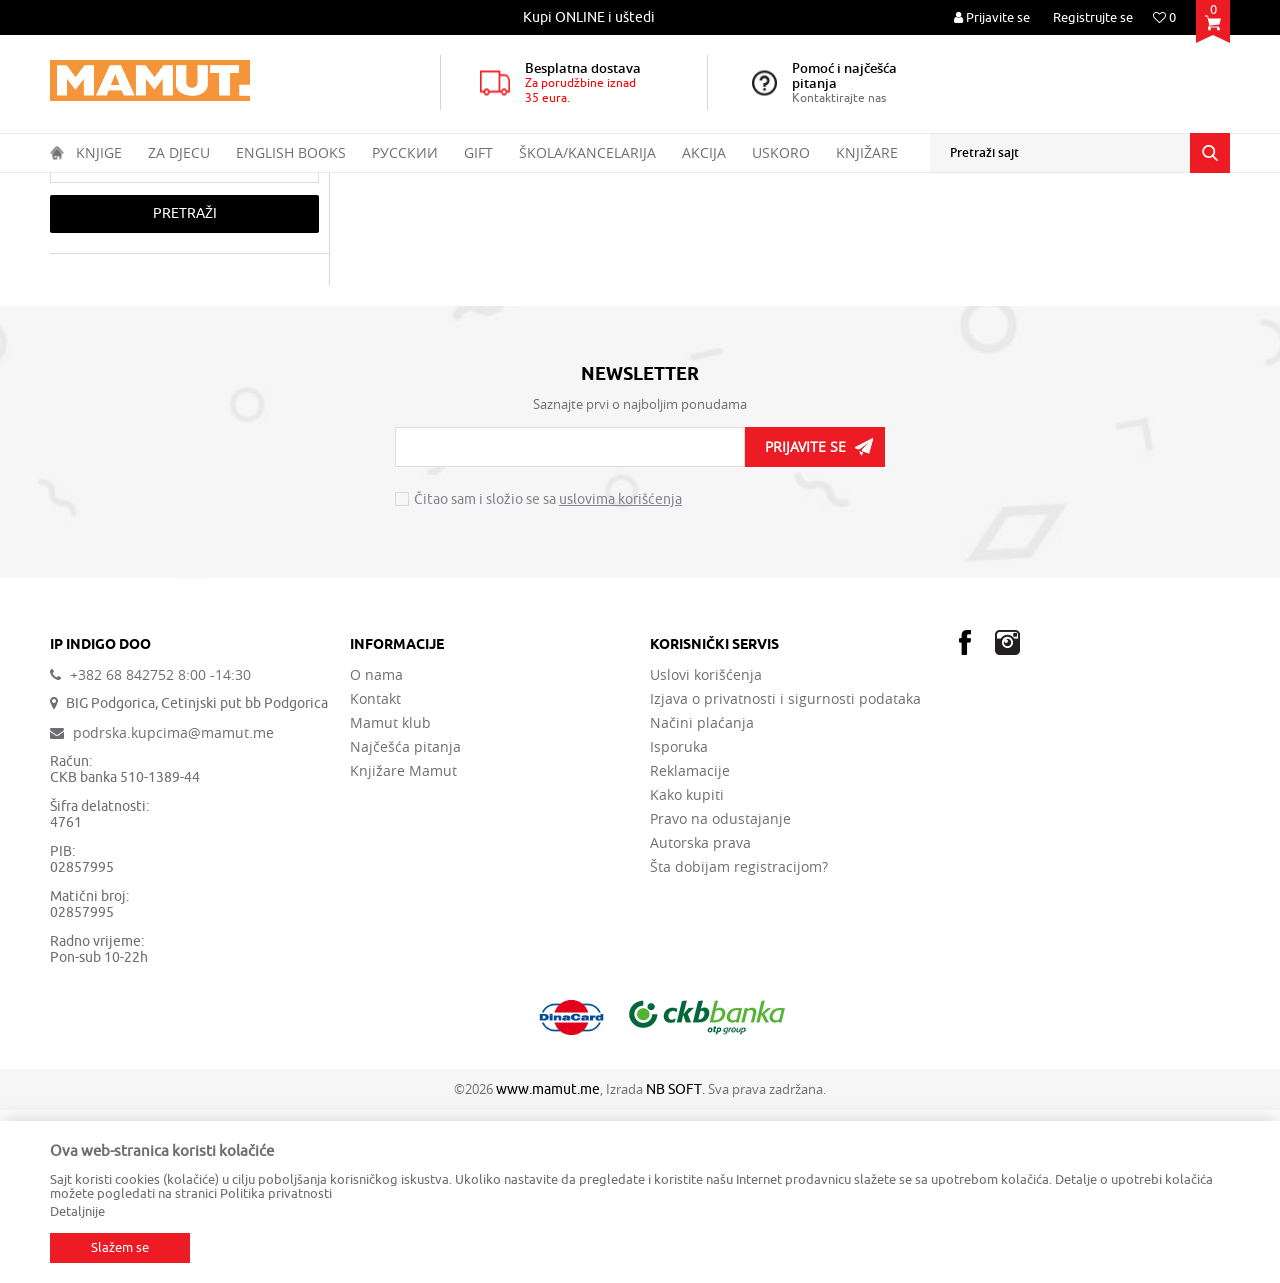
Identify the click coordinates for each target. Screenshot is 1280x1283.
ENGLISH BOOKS (219, 186)
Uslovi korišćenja (706, 848)
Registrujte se (1093, 17)
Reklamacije (690, 944)
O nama (376, 848)
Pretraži (185, 386)
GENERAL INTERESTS (337, 186)
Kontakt (375, 872)
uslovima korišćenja (620, 672)
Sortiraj (851, 224)
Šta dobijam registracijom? (739, 1040)
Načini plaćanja (702, 896)
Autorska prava (700, 1016)
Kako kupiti (687, 968)
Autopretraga (763, 224)
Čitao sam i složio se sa (548, 673)
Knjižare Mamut (403, 944)
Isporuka (679, 920)
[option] (590, 17)
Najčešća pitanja (405, 920)
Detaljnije (77, 1211)
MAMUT (71, 186)
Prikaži (1007, 224)
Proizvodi (133, 186)
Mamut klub (390, 896)
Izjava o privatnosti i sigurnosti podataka (785, 872)
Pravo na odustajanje (720, 992)
